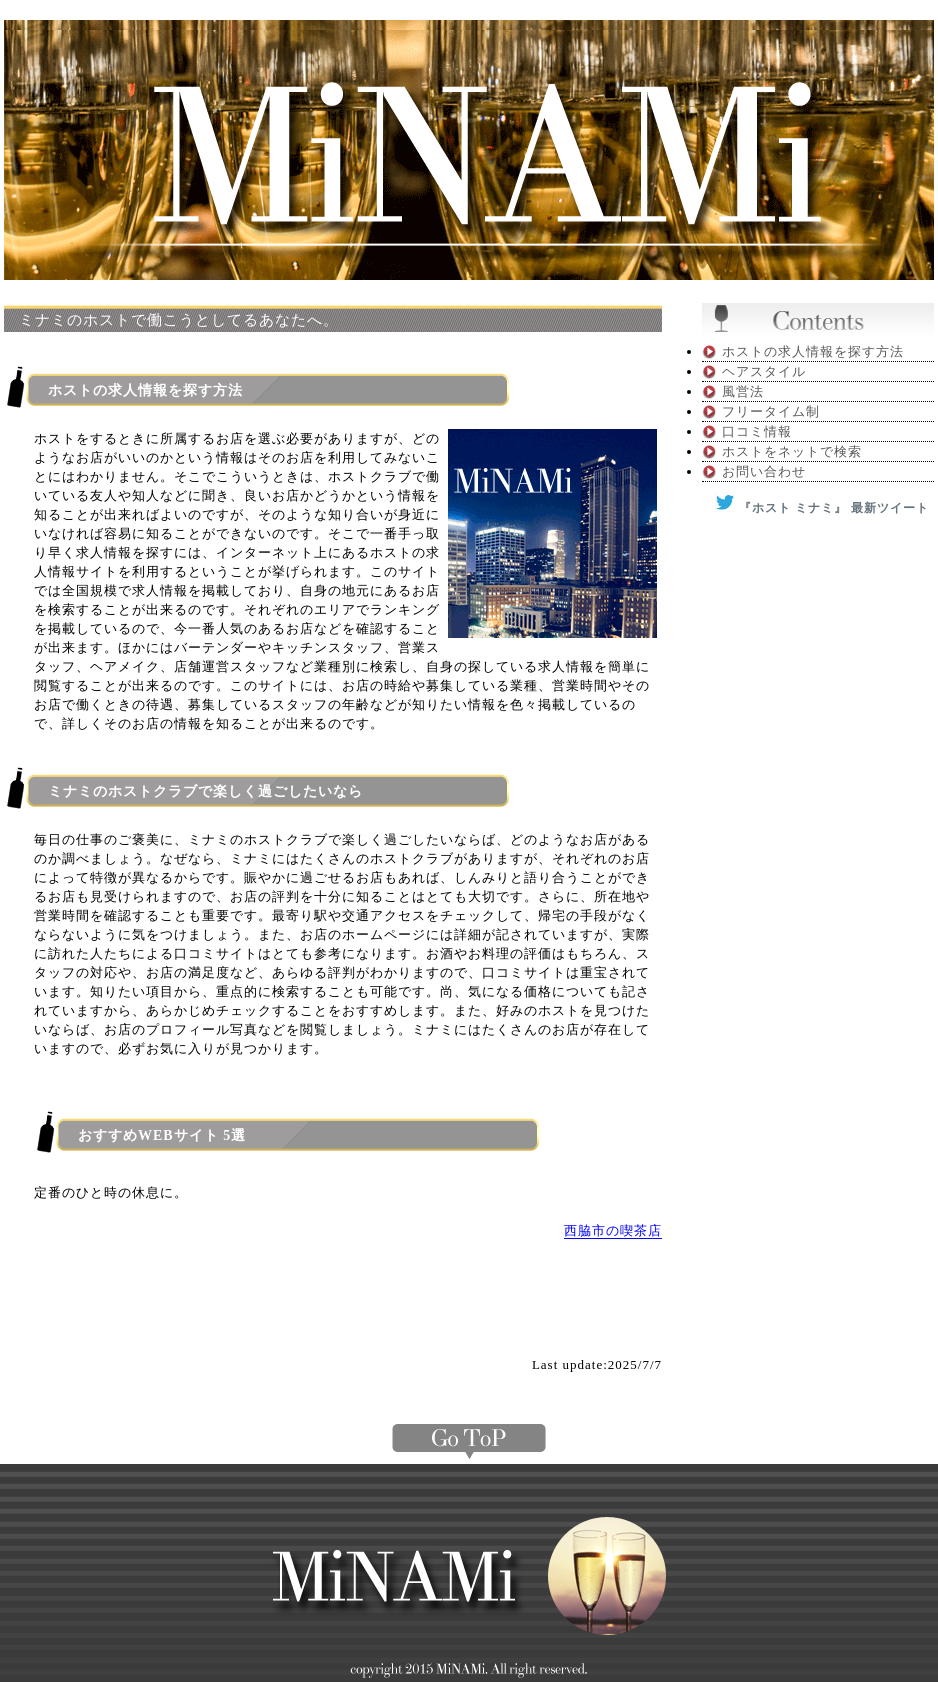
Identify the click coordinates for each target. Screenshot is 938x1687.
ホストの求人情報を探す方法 (813, 351)
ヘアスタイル (764, 371)
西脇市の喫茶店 (613, 1230)
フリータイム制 (771, 411)
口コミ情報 (757, 431)
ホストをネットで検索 (792, 451)
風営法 (743, 391)
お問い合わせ (764, 471)
